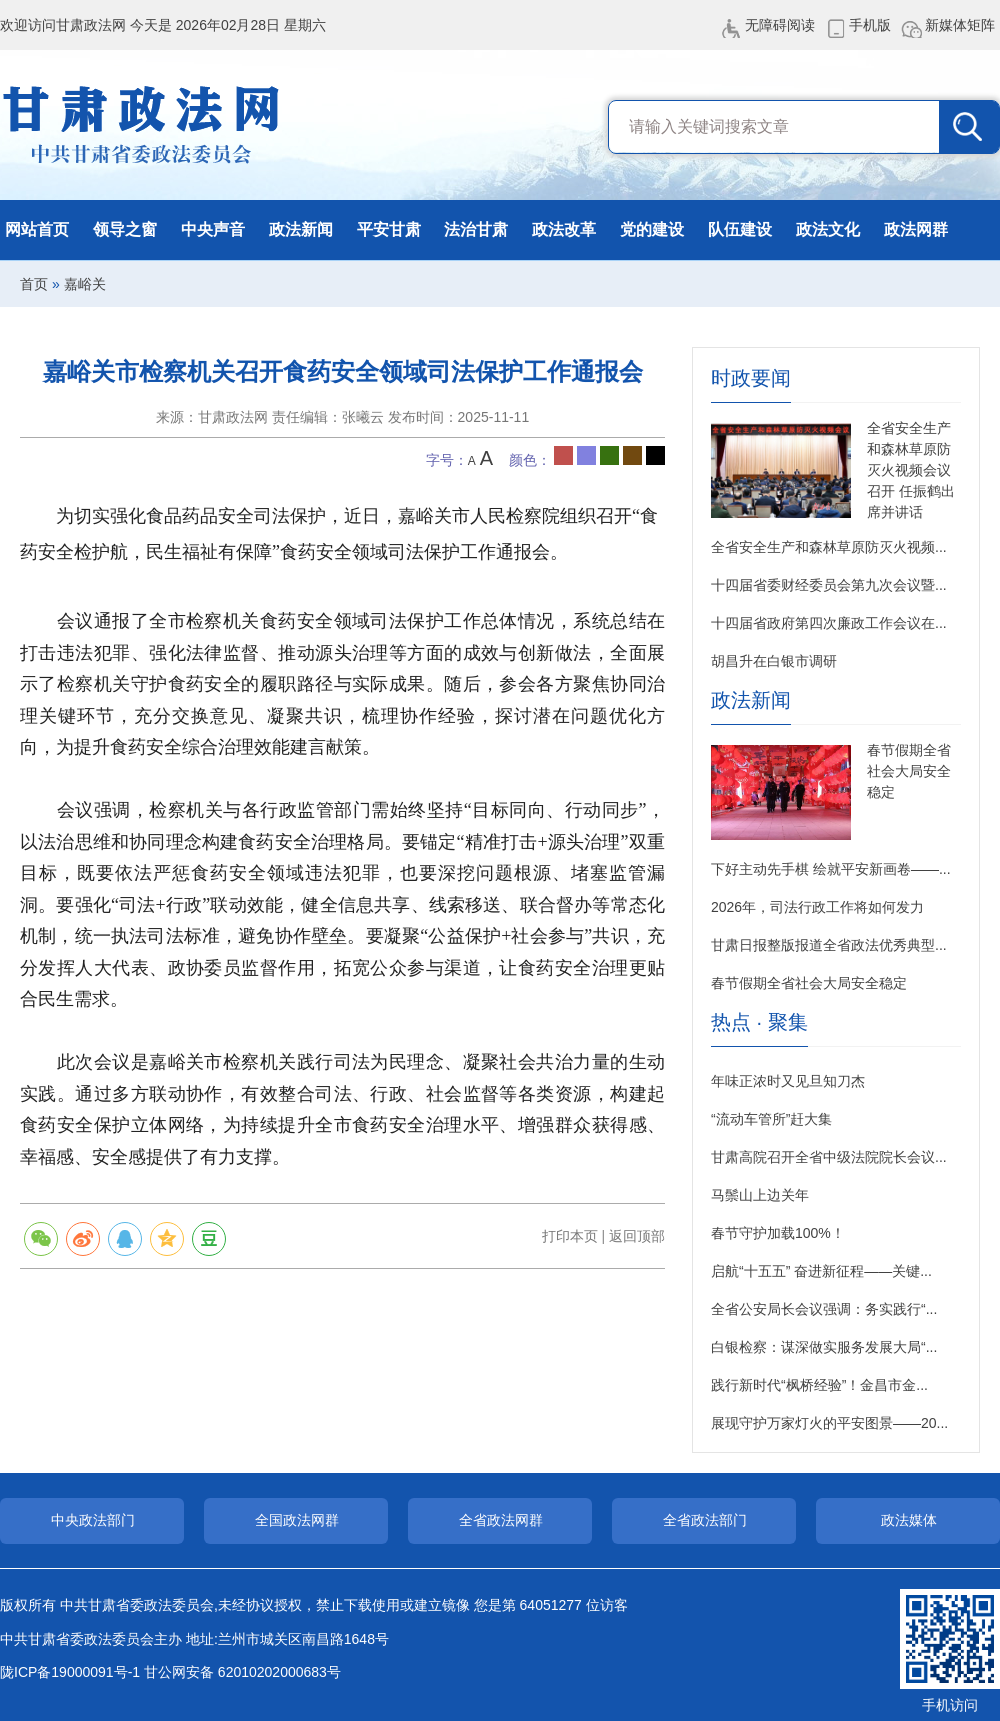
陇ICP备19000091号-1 (70, 1672)
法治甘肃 (476, 229)
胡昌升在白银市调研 (774, 661)
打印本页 (570, 1236)
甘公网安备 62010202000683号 (242, 1672)
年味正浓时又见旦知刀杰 (788, 1081)
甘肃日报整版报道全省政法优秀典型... (829, 945)
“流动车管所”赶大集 (771, 1119)
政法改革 (564, 229)
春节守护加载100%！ (778, 1233)
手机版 (870, 25)
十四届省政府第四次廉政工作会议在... (829, 623)
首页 (34, 284)
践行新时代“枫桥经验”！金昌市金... (819, 1385)
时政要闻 (751, 378)
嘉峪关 (85, 284)
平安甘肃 (389, 229)
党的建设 (652, 229)
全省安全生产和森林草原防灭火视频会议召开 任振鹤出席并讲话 (911, 470)
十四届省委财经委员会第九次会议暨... (829, 585)
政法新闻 (301, 229)
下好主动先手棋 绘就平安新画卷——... (831, 869)
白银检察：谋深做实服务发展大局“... (824, 1347)
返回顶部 (637, 1236)
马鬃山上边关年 (760, 1195)
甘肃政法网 (142, 125)
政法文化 (828, 229)
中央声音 (213, 229)
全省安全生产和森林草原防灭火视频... (829, 547)
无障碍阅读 (780, 25)
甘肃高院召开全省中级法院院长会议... (829, 1157)
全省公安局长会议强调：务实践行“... (824, 1309)
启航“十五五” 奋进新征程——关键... (821, 1271)
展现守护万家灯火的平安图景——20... (829, 1423)
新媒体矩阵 (960, 25)
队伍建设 (740, 229)
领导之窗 (125, 229)
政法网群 (916, 229)
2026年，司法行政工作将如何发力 (817, 907)
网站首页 (37, 229)
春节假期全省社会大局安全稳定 (909, 771)
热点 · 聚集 (759, 1022)
